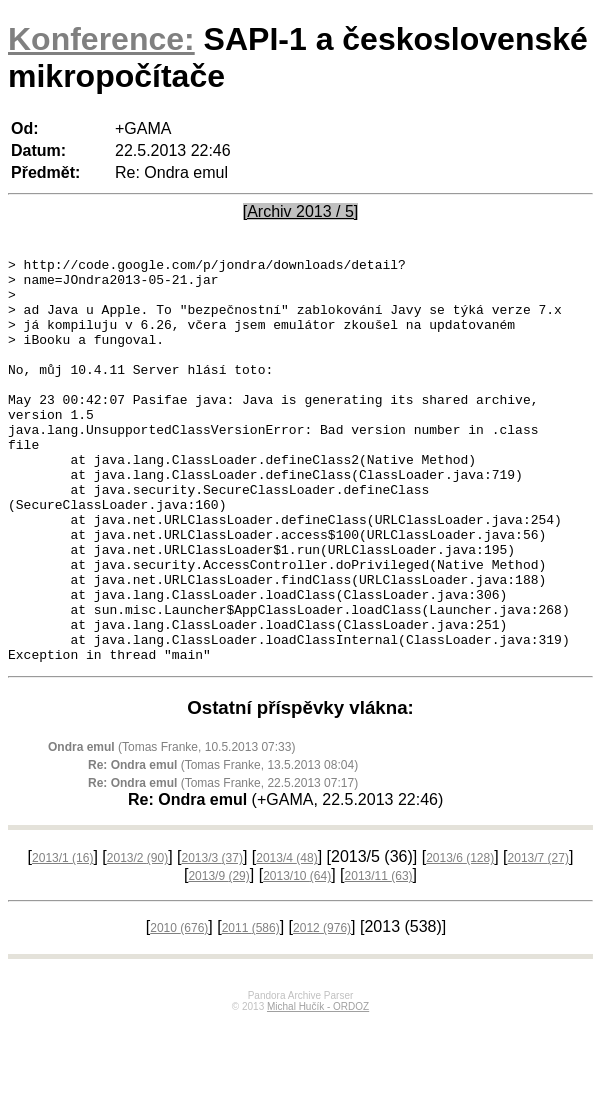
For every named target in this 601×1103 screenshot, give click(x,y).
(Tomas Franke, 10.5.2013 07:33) (171, 828)
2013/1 (62, 939)
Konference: (101, 39)
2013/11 (379, 957)
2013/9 (218, 957)
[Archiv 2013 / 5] (301, 211)
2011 (251, 1009)
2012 (322, 1009)
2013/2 (137, 939)
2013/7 (538, 939)
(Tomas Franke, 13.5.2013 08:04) (223, 846)
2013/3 (212, 939)
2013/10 (297, 957)
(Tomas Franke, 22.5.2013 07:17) (223, 864)
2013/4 (286, 939)
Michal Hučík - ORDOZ (318, 1087)
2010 (179, 1009)
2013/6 (460, 939)
